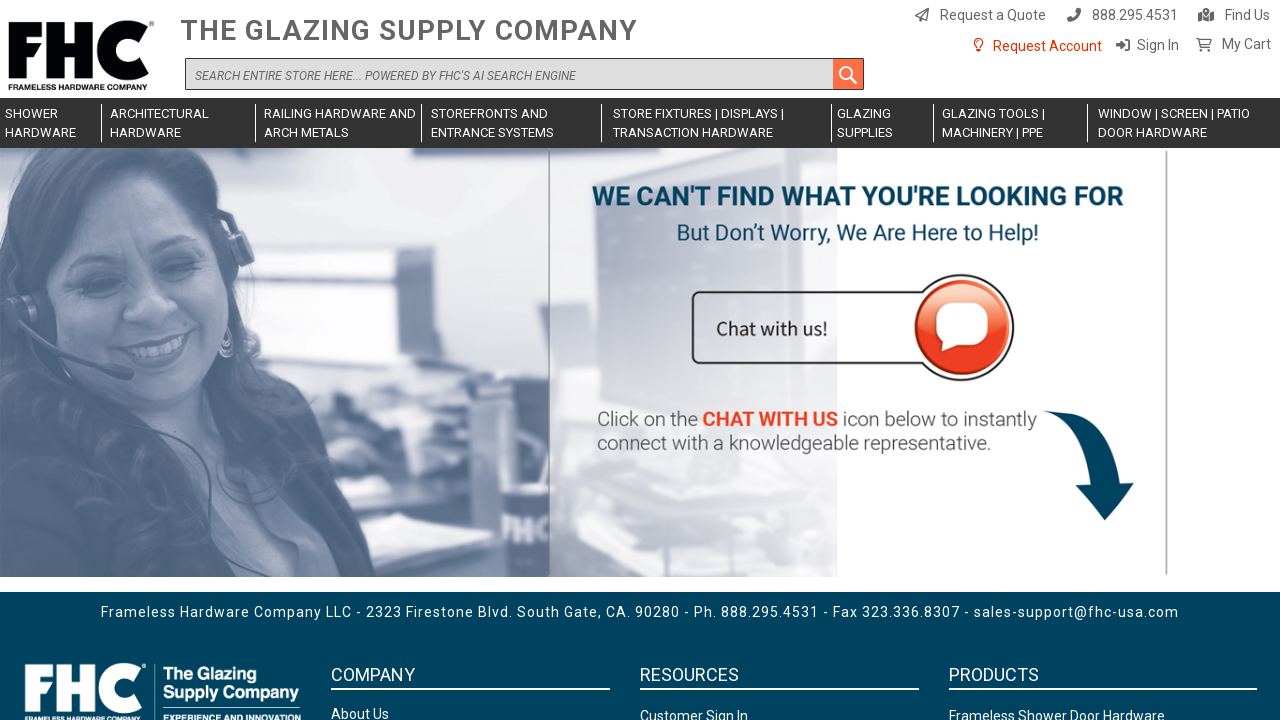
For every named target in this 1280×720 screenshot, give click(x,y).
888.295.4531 (1135, 15)
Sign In (1158, 45)
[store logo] (85, 56)
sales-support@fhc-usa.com (1076, 612)
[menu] (640, 123)
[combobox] (524, 74)
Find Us (1247, 15)
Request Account (1047, 46)
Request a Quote (993, 15)
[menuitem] (51, 123)
